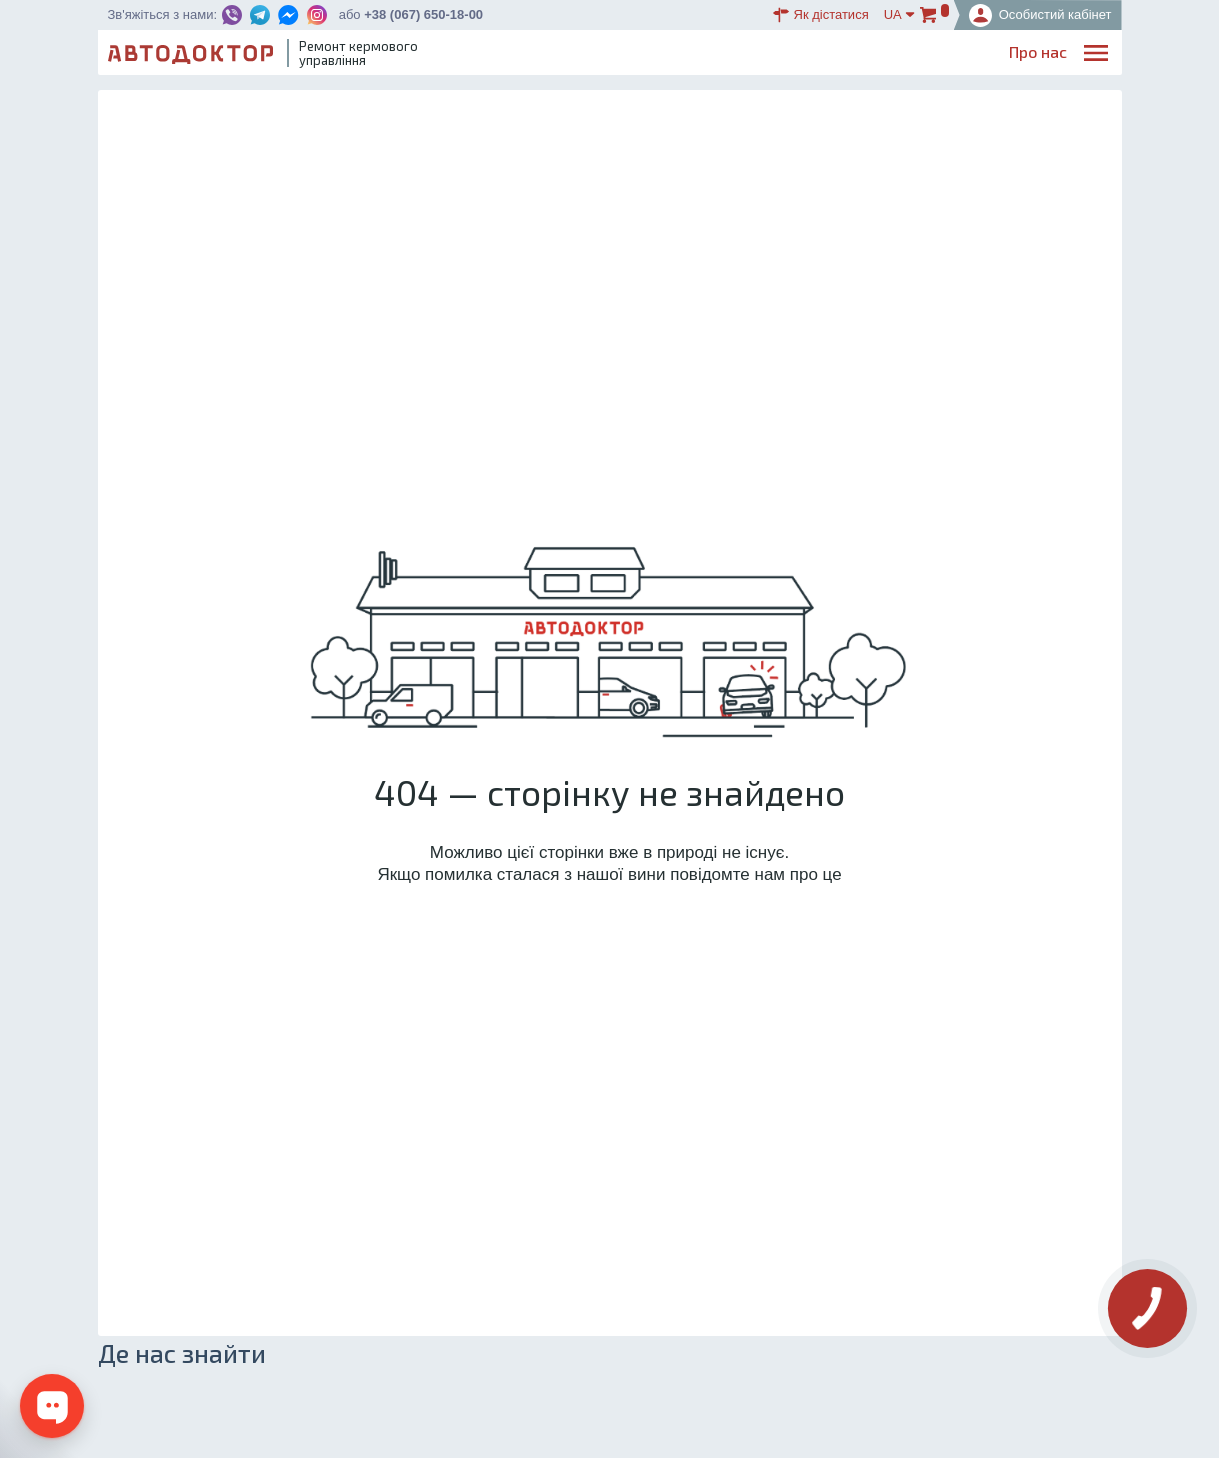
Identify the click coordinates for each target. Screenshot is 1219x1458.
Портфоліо (1028, 55)
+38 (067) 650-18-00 (423, 14)
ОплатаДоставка (839, 56)
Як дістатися (821, 15)
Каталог (759, 55)
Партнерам (932, 55)
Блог (697, 55)
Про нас (560, 55)
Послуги (634, 55)
